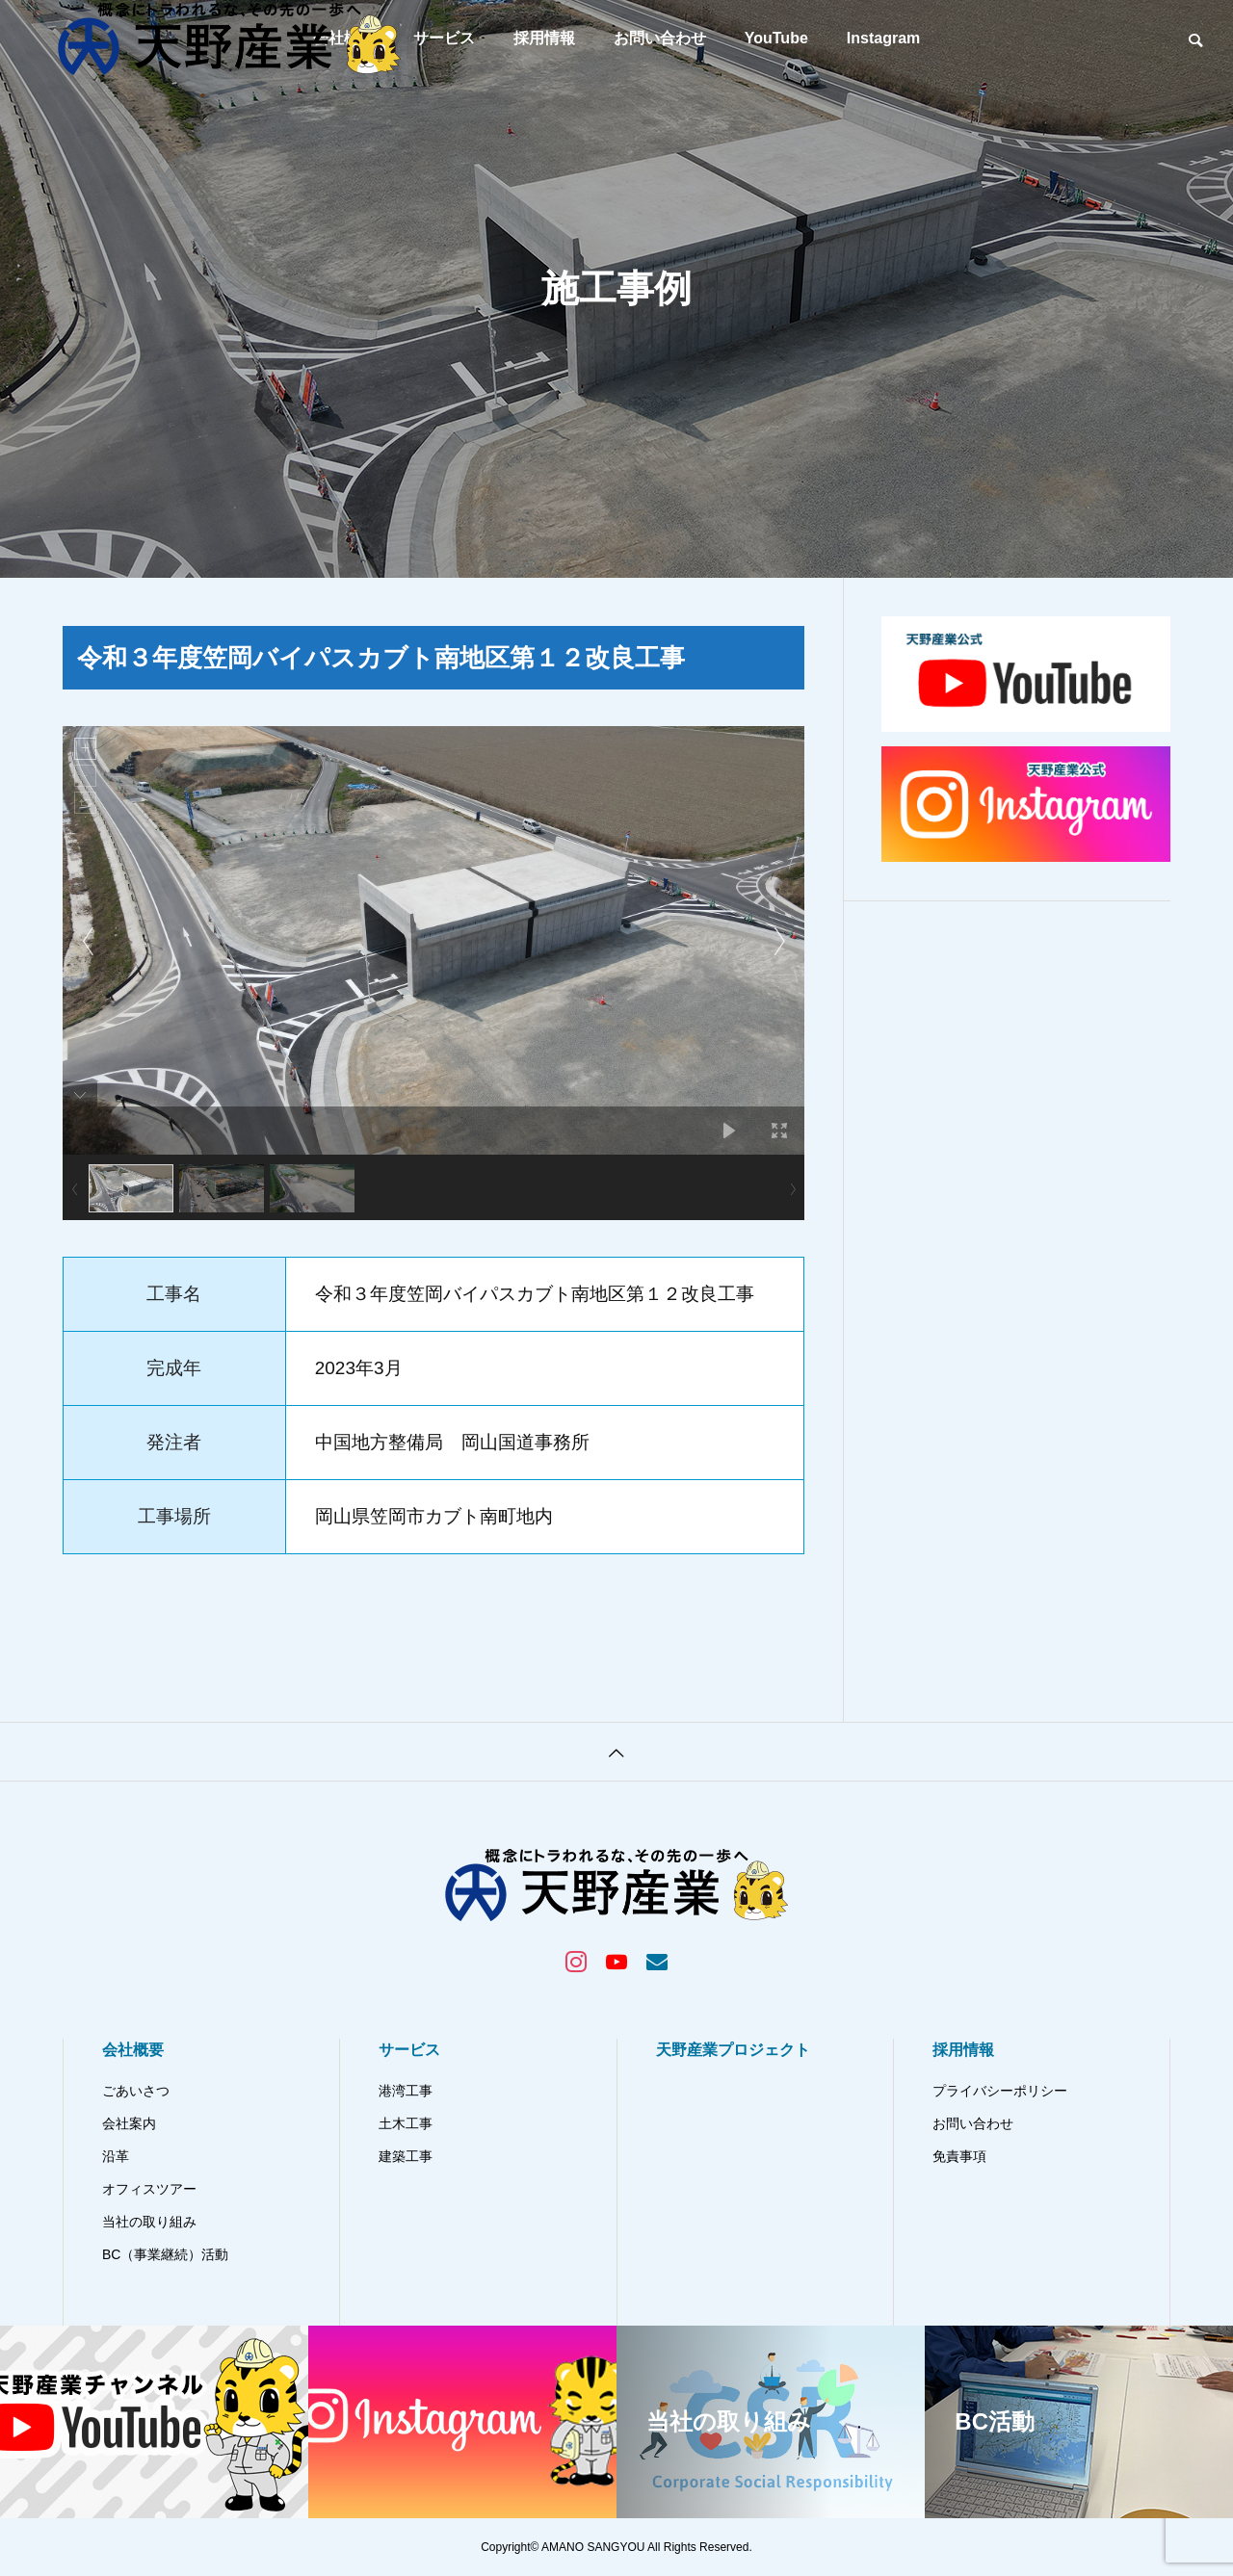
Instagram (883, 38)
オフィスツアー (149, 2189)
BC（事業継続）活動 (165, 2254)
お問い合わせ (660, 38)
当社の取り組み (149, 2221)
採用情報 (544, 38)
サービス (409, 2050)
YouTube (776, 38)
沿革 (115, 2156)
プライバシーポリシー (999, 2090)
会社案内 (129, 2123)
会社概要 (133, 2050)
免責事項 (959, 2156)
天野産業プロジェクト (733, 2050)
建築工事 (406, 2156)
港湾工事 (406, 2090)
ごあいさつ (136, 2090)
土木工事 (406, 2123)
